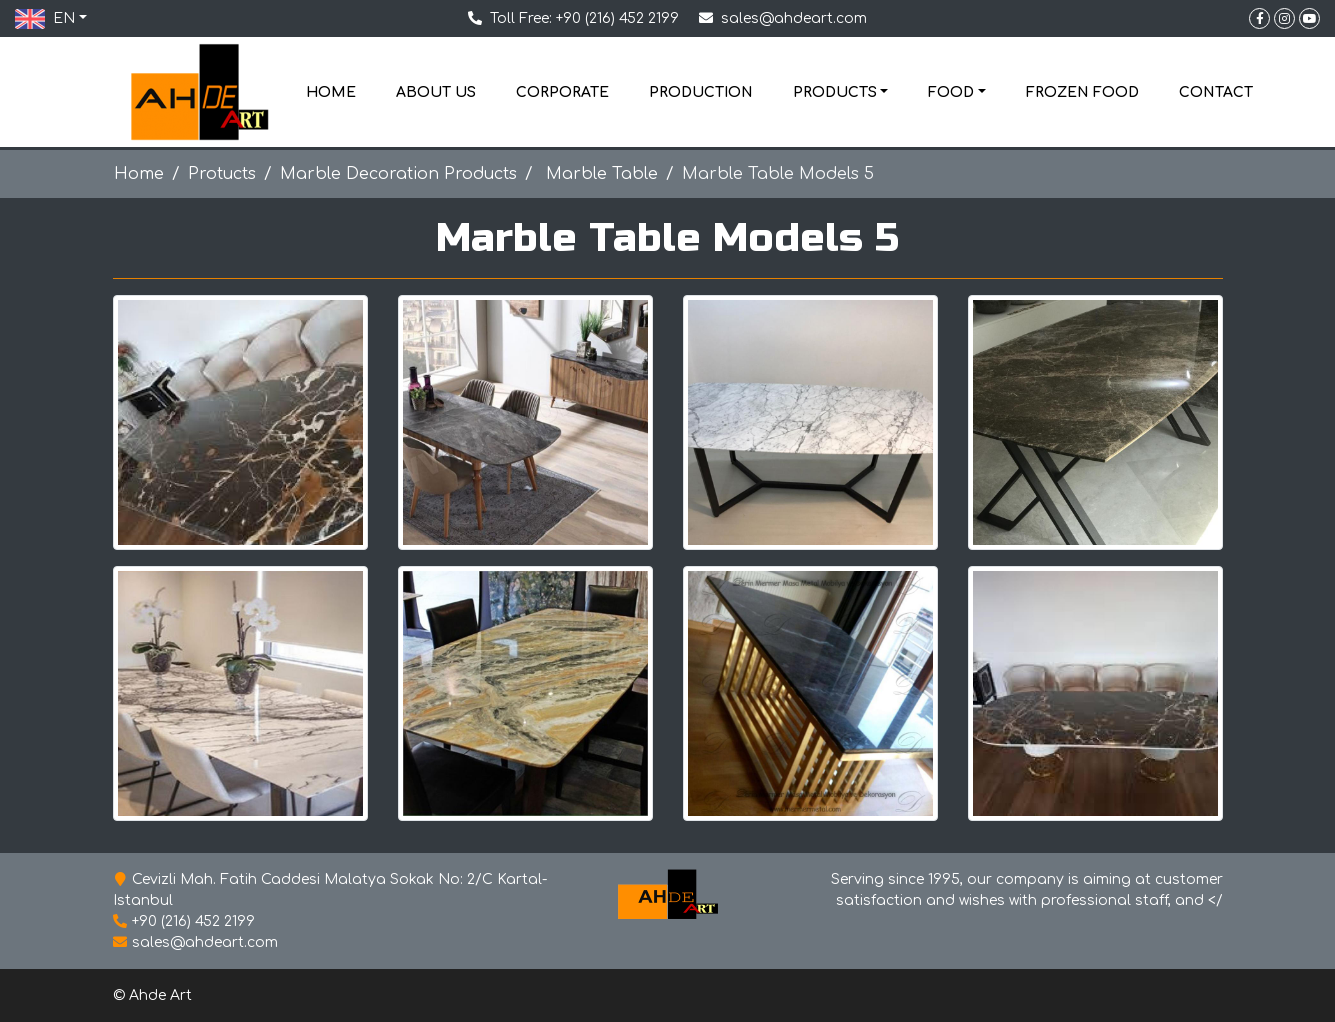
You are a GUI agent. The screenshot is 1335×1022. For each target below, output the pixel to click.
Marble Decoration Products (398, 174)
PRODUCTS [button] (835, 92)
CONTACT (1216, 92)
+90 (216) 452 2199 (617, 18)
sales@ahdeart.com (794, 18)
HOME (331, 92)
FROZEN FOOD (1082, 92)
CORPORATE (562, 92)
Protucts (222, 174)
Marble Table (599, 174)
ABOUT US (436, 92)
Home (139, 174)
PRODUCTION (701, 92)
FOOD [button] (951, 92)
